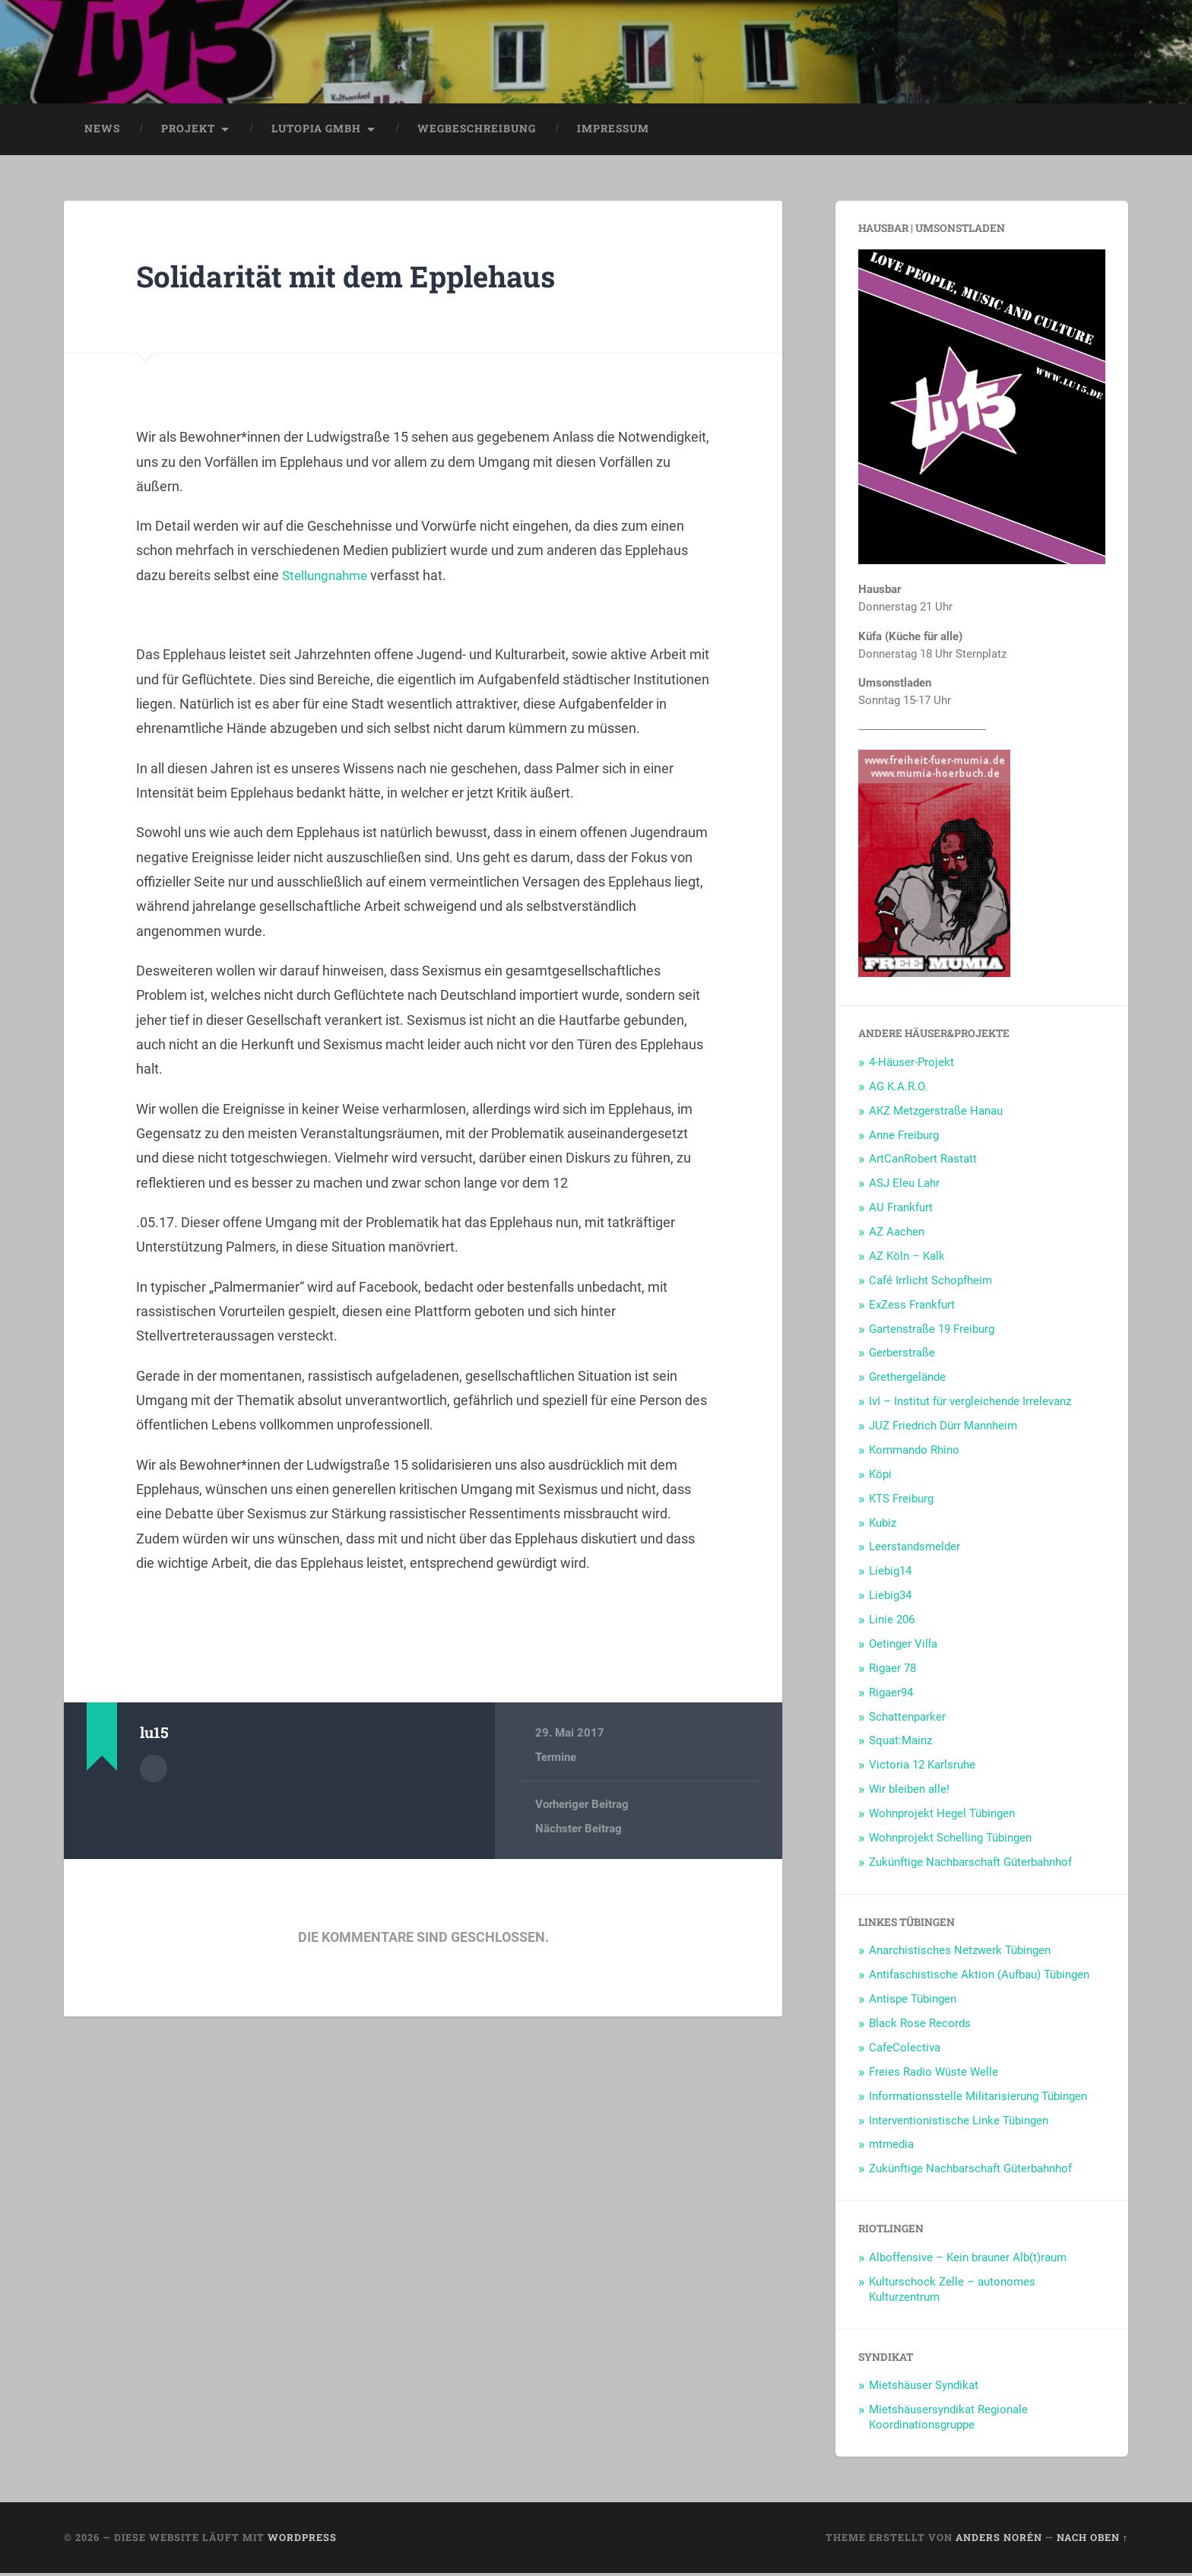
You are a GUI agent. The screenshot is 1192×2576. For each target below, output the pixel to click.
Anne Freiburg (904, 1138)
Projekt (188, 131)
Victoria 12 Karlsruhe (922, 1768)
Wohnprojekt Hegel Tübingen (942, 1816)
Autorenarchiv (153, 1770)
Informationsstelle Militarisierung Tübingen (978, 2099)
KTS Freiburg (901, 1501)
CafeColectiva (904, 2050)
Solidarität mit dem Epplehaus (359, 279)
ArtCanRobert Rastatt (923, 1162)
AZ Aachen (896, 1235)
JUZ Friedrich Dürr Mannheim (943, 1429)
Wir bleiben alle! (909, 1792)
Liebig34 (890, 1598)
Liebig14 (890, 1574)
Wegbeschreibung (476, 131)
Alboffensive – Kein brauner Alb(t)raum (968, 2260)
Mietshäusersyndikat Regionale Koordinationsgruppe (948, 2420)
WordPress (302, 2540)
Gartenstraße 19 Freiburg (931, 1332)
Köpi (880, 1477)
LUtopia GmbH (316, 131)
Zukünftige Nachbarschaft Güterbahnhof (970, 1865)
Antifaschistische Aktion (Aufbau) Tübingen (979, 1977)
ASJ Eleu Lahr (904, 1186)
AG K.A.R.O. (898, 1089)
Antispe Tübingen (912, 2002)
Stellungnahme (328, 578)
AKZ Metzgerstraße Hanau (936, 1114)
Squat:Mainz (900, 1744)
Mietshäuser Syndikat (923, 2389)
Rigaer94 (891, 1695)
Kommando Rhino (914, 1453)
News (102, 131)
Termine (555, 1761)
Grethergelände (907, 1380)
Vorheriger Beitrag (582, 1807)
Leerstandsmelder (914, 1550)
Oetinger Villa (903, 1647)
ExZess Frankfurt (912, 1308)
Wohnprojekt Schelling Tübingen (950, 1841)
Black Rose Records (920, 2026)
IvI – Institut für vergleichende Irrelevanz (970, 1404)
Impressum (613, 131)
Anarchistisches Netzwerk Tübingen (960, 1954)
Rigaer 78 (892, 1671)
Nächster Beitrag (578, 1831)
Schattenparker (907, 1720)
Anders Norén (999, 2540)
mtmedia (891, 2148)
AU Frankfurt (901, 1210)
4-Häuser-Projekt (911, 1065)
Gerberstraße (902, 1356)
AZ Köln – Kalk (907, 1259)
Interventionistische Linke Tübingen (958, 2123)
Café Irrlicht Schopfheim (930, 1283)
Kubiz (882, 1526)
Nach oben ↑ (1092, 2540)
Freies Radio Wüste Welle (933, 2075)
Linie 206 (892, 1622)
